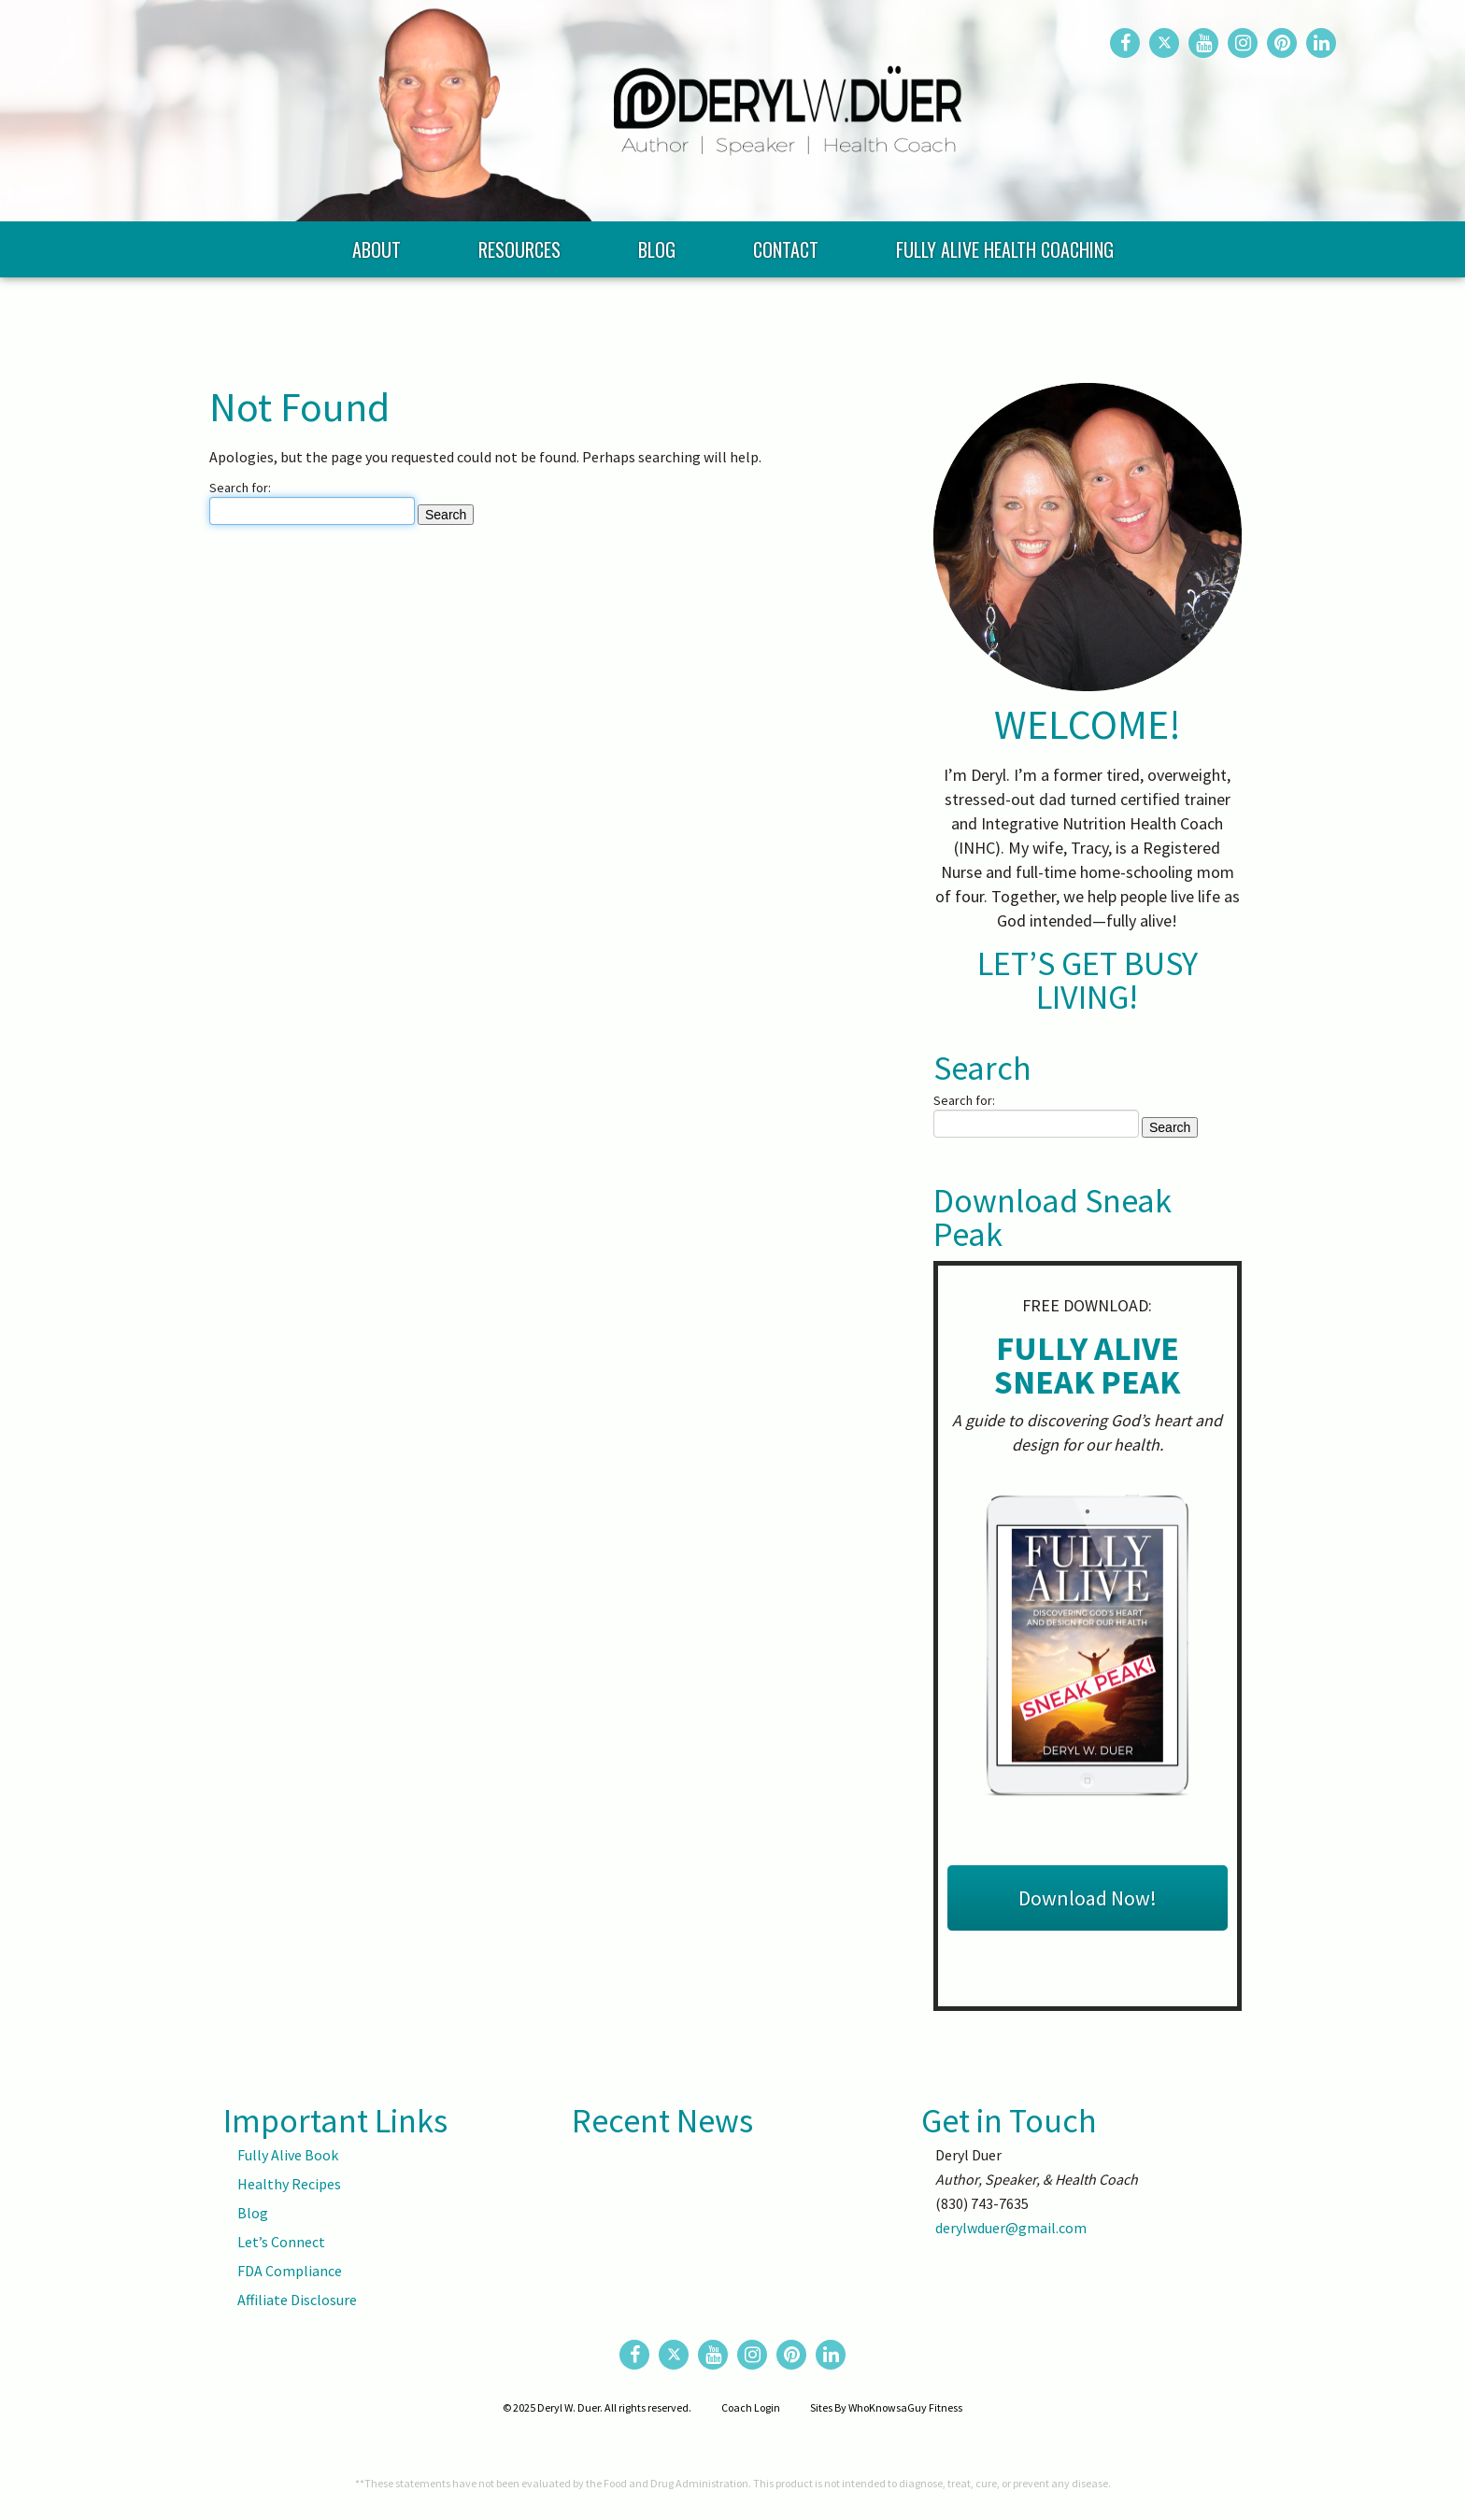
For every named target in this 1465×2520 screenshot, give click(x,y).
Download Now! (1087, 1898)
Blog (657, 308)
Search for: (240, 487)
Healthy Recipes (289, 2183)
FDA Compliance (289, 2270)
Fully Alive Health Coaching (1005, 308)
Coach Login (750, 2407)
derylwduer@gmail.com (1011, 2227)
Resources (519, 308)
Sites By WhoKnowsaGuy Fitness (886, 2407)
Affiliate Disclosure (297, 2299)
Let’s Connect (281, 2241)
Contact (785, 308)
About (376, 308)
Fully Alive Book (287, 2154)
